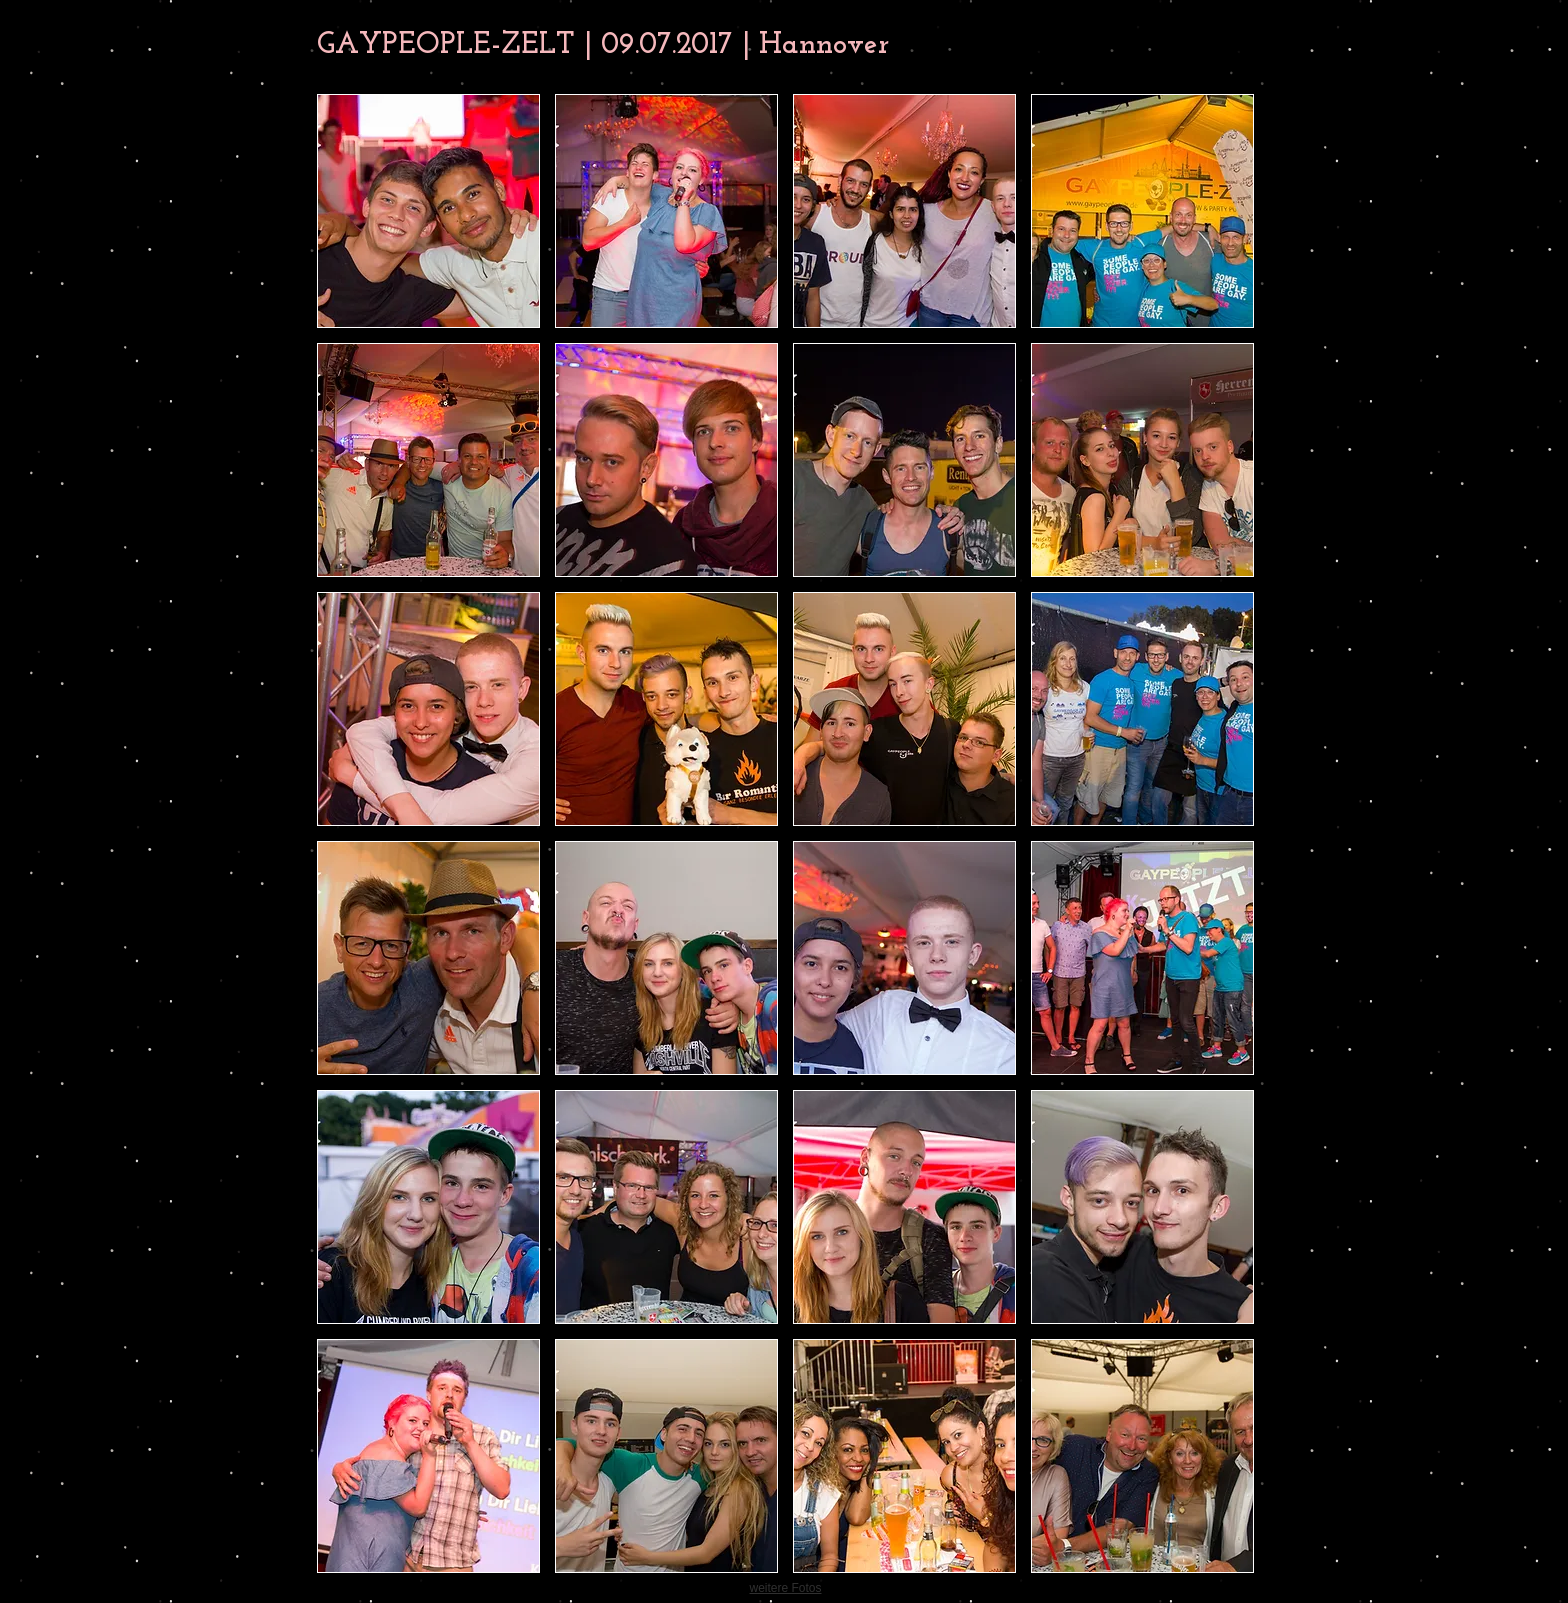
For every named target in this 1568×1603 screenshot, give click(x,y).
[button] (428, 211)
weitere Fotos (785, 1588)
